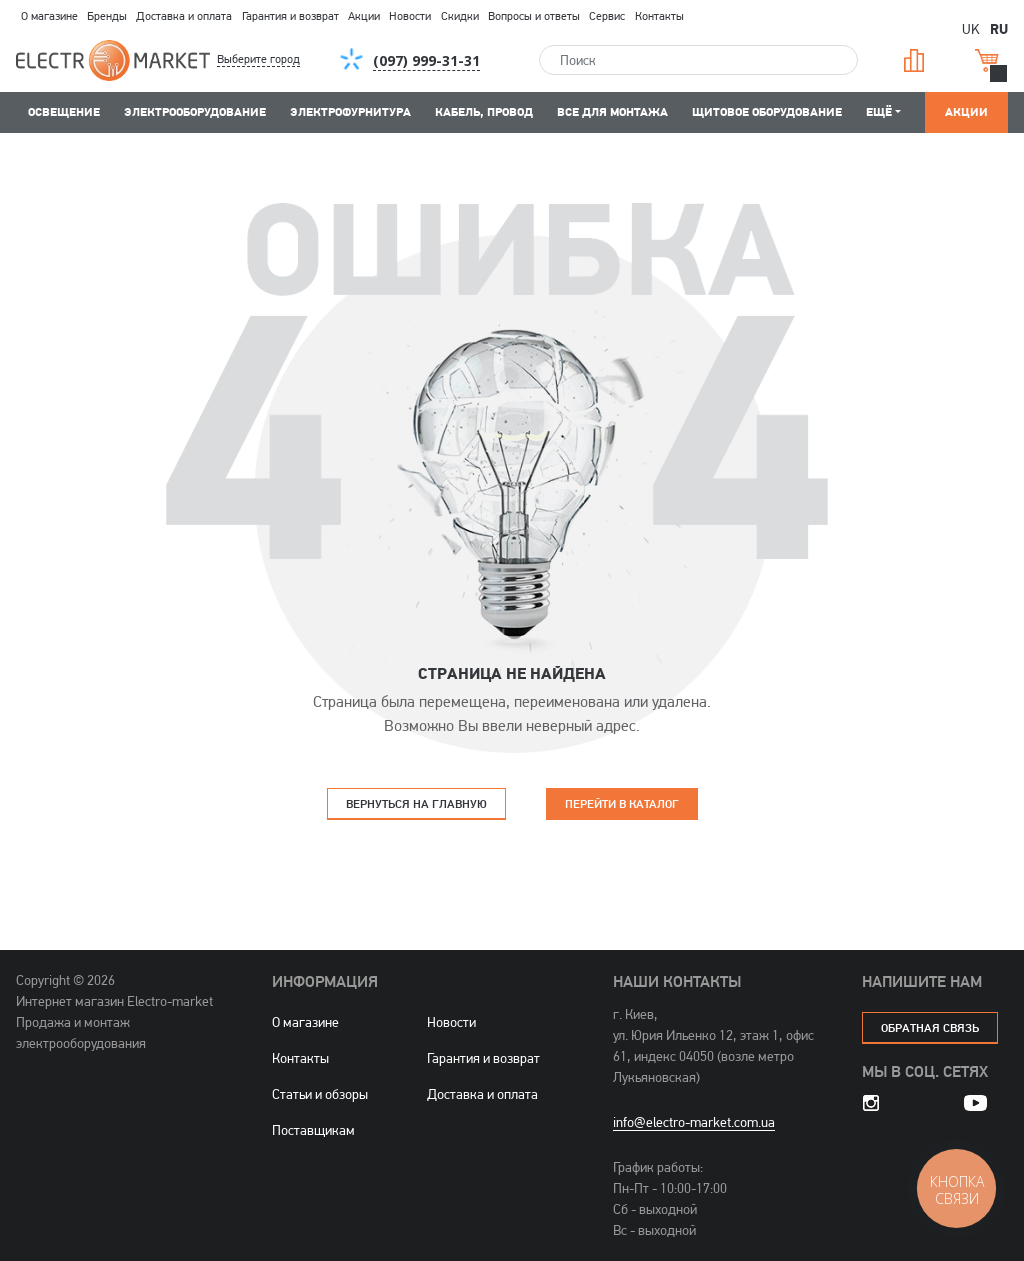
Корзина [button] (987, 60)
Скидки (460, 16)
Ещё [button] (879, 111)
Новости (410, 16)
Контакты (659, 16)
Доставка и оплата (184, 16)
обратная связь (930, 1027)
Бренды (107, 16)
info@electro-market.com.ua (694, 1122)
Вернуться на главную (416, 803)
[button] (275, 60)
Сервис (607, 16)
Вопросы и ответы (534, 16)
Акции (364, 16)
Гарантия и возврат (290, 16)
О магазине (49, 16)
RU (999, 28)
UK (971, 28)
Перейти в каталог (622, 803)
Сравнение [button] (914, 60)
